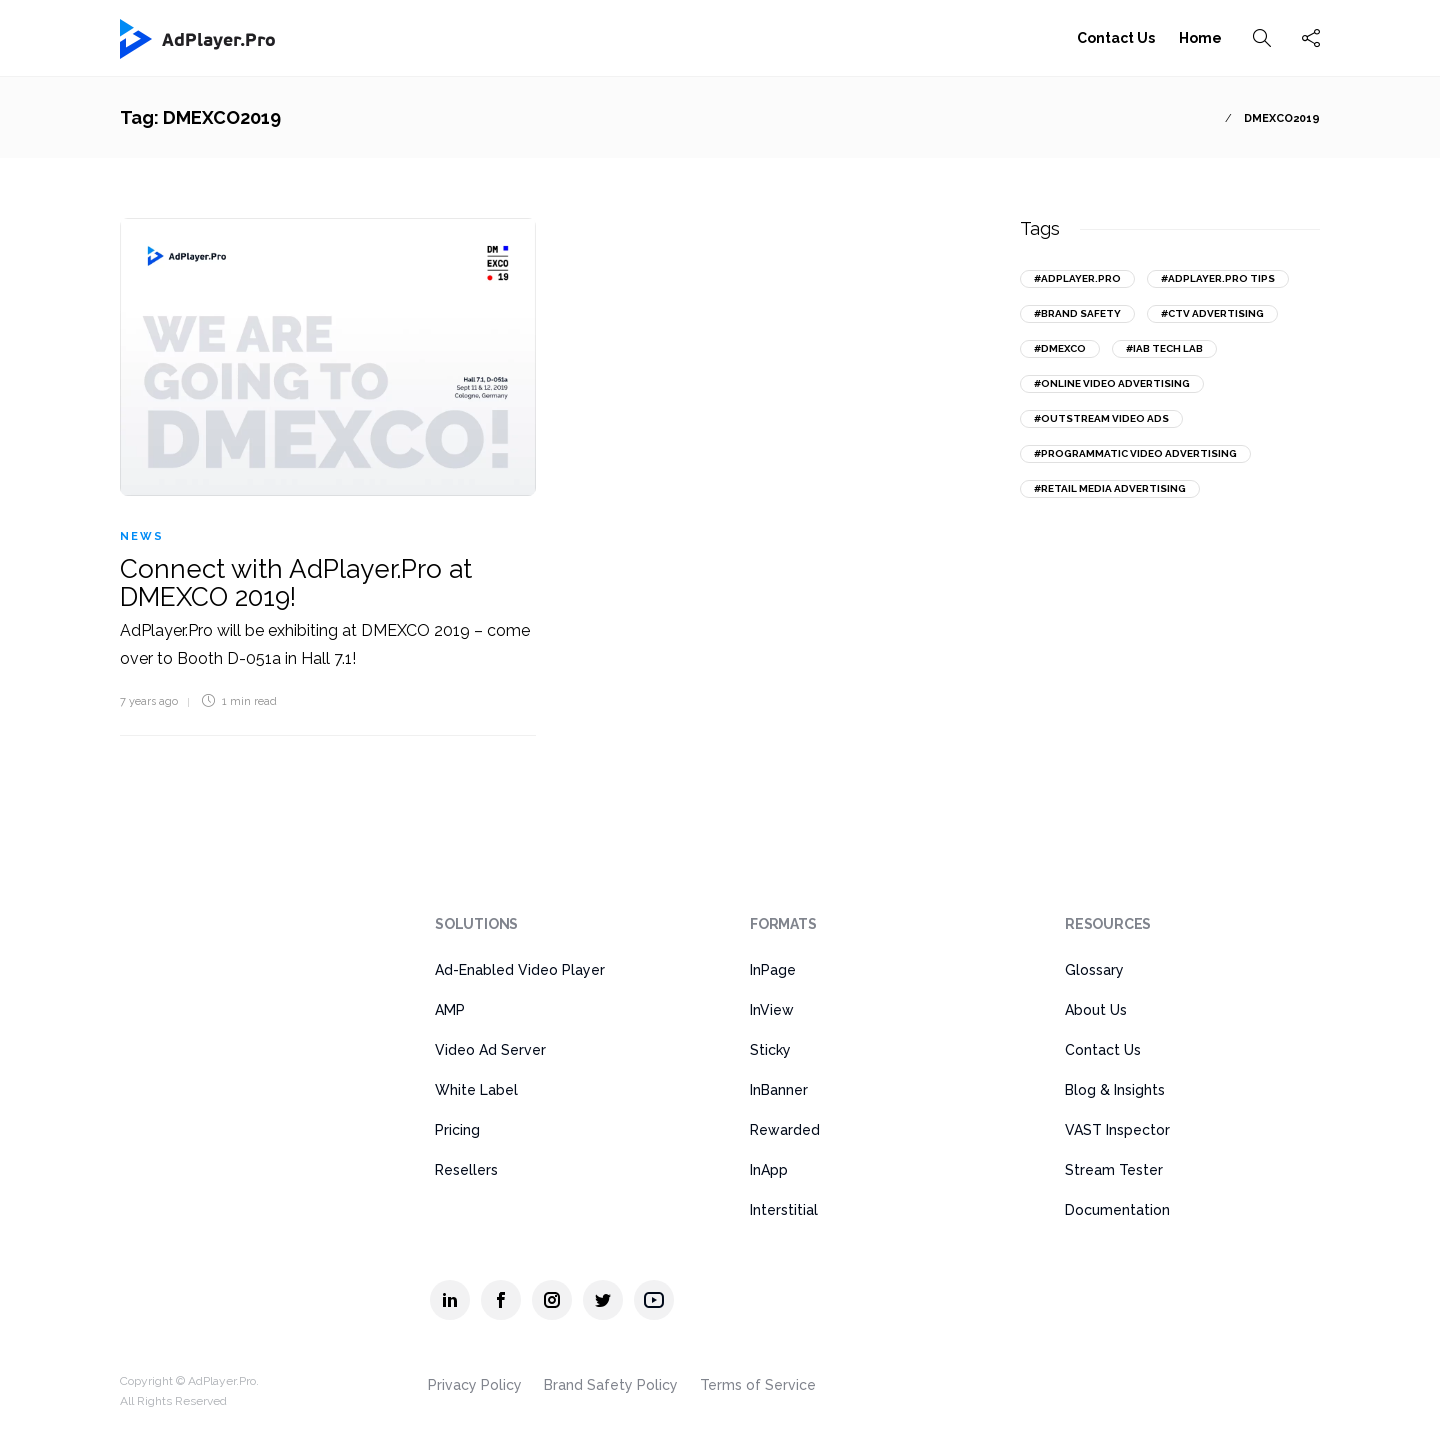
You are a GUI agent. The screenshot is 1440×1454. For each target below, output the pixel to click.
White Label (476, 1090)
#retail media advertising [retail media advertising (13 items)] (1110, 488)
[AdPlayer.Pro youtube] (654, 1300)
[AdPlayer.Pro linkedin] (450, 1300)
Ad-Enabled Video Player (520, 970)
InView (772, 1010)
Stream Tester (1114, 1170)
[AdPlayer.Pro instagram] (552, 1300)
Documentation (1117, 1210)
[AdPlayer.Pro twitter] (603, 1300)
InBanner (779, 1090)
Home (1200, 38)
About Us (1096, 1010)
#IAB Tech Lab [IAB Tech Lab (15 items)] (1164, 348)
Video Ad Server (490, 1050)
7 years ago (149, 701)
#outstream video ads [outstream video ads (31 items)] (1101, 418)
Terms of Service (758, 1385)
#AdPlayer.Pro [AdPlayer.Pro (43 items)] (1077, 278)
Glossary (1094, 970)
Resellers (466, 1170)
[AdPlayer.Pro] (198, 936)
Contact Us (1116, 38)
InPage (773, 970)
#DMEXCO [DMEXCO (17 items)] (1060, 348)
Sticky (770, 1050)
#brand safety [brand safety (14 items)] (1077, 313)
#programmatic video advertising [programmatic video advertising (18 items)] (1135, 453)
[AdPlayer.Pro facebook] (501, 1300)
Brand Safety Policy (611, 1385)
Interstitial (784, 1210)
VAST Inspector (1117, 1130)
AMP (450, 1010)
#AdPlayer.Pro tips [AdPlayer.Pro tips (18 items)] (1218, 278)
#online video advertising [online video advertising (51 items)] (1112, 383)
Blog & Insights (1115, 1090)
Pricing (457, 1130)
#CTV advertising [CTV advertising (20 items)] (1212, 313)
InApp (769, 1170)
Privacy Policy (475, 1385)
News (142, 536)
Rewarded (785, 1130)
